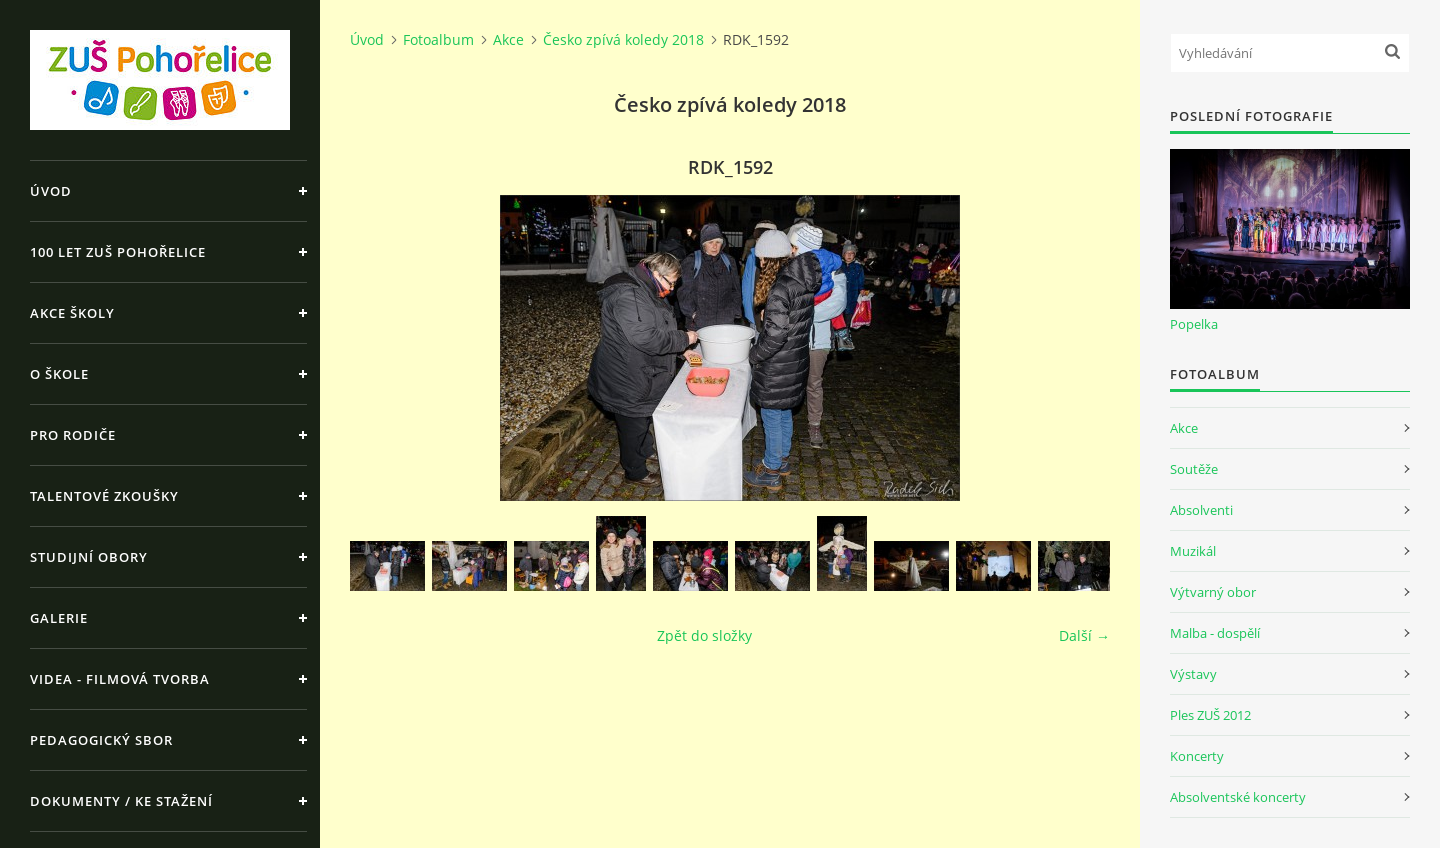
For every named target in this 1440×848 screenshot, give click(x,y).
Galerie (59, 618)
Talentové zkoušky (104, 496)
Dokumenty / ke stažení (121, 801)
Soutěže (1194, 469)
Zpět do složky (704, 635)
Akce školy (72, 313)
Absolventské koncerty (1238, 797)
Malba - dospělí (1215, 633)
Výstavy (1193, 674)
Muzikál (1193, 551)
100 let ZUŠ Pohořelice (118, 252)
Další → (1084, 635)
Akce (508, 39)
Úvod (51, 191)
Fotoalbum (438, 39)
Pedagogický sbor (101, 740)
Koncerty (1197, 756)
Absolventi (1201, 510)
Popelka (1194, 324)
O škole (59, 374)
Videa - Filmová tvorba (120, 679)
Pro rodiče (73, 435)
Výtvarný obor (1213, 592)
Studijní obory (89, 557)
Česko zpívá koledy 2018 (623, 39)
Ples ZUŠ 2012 (1210, 715)
